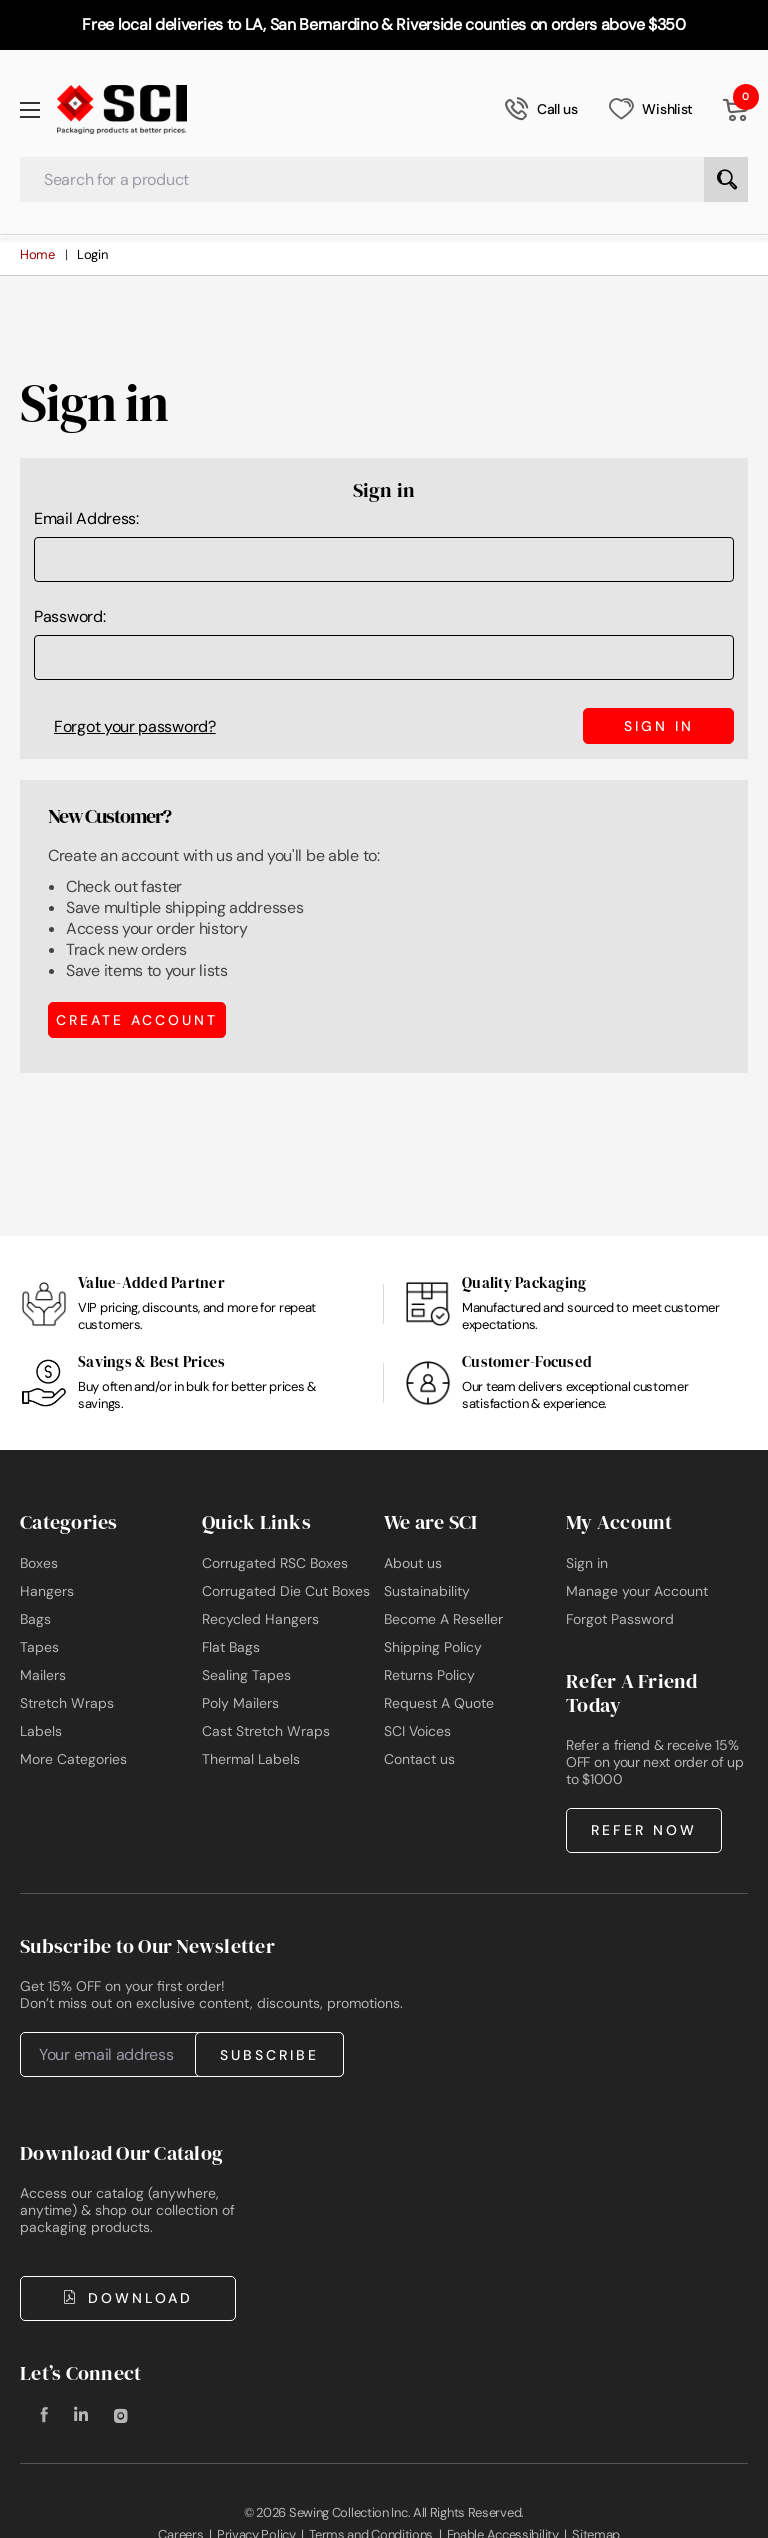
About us (413, 1563)
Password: (69, 616)
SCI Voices (417, 1731)
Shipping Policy (433, 1647)
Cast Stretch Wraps (266, 1731)
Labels (41, 1731)
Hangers (47, 1591)
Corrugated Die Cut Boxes (286, 1591)
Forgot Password (620, 1619)
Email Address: (86, 518)
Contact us (419, 1759)
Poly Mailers (240, 1703)
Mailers (43, 1675)
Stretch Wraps (67, 1703)
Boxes (39, 1563)
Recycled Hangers (260, 1619)
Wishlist (650, 109)
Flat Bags (231, 1647)
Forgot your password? (135, 726)
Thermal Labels (251, 1759)
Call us (541, 109)
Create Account (137, 1019)
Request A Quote (439, 1703)
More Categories (73, 1759)
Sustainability (427, 1591)
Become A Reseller (443, 1619)
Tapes (39, 1647)
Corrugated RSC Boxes (275, 1563)
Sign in (587, 1563)
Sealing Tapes (246, 1675)
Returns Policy (429, 1675)
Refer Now (644, 1830)
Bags (35, 1619)
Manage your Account (637, 1591)
